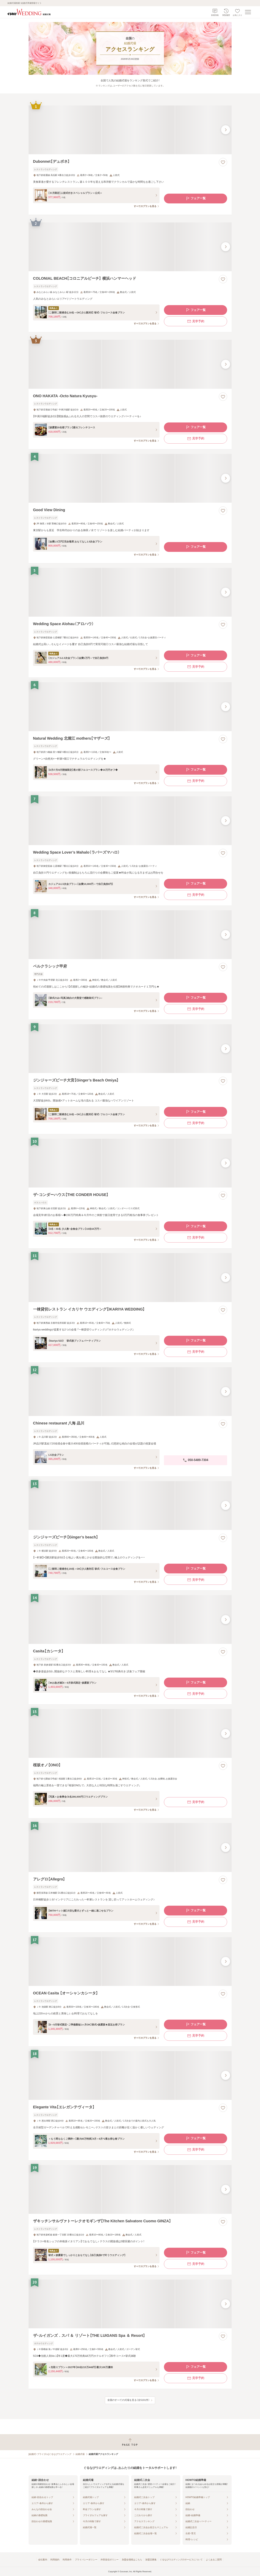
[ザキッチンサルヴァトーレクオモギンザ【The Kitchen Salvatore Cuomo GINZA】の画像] (130, 2189)
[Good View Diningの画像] (130, 478)
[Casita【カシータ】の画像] (130, 1619)
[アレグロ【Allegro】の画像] (130, 1847)
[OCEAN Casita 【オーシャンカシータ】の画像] (130, 1961)
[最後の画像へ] (225, 129)
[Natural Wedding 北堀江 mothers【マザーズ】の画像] (130, 706)
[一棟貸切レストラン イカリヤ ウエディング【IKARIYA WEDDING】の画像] (130, 1277)
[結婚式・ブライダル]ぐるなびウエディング (50, 2454)
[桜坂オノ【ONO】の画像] (130, 1733)
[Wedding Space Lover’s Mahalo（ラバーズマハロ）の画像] (130, 820)
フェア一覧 (195, 198)
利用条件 (67, 2559)
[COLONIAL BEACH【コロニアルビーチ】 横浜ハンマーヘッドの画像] (130, 246)
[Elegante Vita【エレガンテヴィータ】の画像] (130, 2075)
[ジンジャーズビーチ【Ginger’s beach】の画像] (130, 1505)
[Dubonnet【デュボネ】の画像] (130, 129)
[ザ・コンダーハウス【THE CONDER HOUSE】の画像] (130, 1163)
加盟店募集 (151, 2559)
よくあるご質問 (214, 2559)
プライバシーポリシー (86, 2559)
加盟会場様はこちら (132, 2559)
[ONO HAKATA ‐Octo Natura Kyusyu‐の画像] (130, 364)
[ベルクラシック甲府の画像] (130, 934)
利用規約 (54, 2559)
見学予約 (195, 321)
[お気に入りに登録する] (223, 162)
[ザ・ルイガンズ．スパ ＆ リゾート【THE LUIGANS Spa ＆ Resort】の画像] (130, 2304)
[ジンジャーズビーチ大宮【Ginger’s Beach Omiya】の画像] (130, 1048)
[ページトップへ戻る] (130, 2442)
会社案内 (42, 2559)
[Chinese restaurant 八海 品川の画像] (130, 1391)
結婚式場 (80, 2454)
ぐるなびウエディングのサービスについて (181, 2559)
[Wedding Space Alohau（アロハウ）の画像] (130, 592)
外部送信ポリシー (110, 2559)
